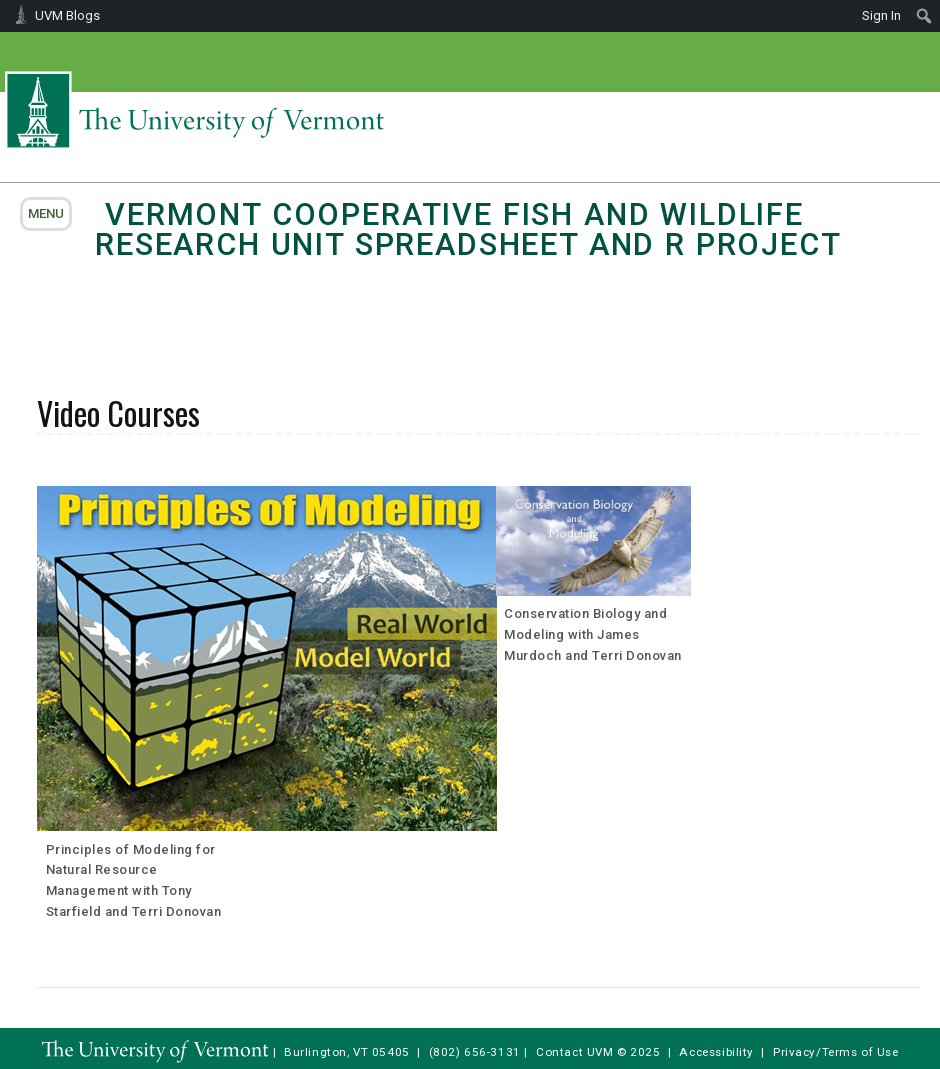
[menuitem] (924, 16)
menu (46, 213)
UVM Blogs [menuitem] (67, 15)
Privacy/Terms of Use (836, 1052)
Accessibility (716, 1052)
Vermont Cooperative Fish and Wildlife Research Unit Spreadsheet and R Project (468, 229)
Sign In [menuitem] (881, 15)
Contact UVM (574, 1052)
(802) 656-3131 (475, 1052)
